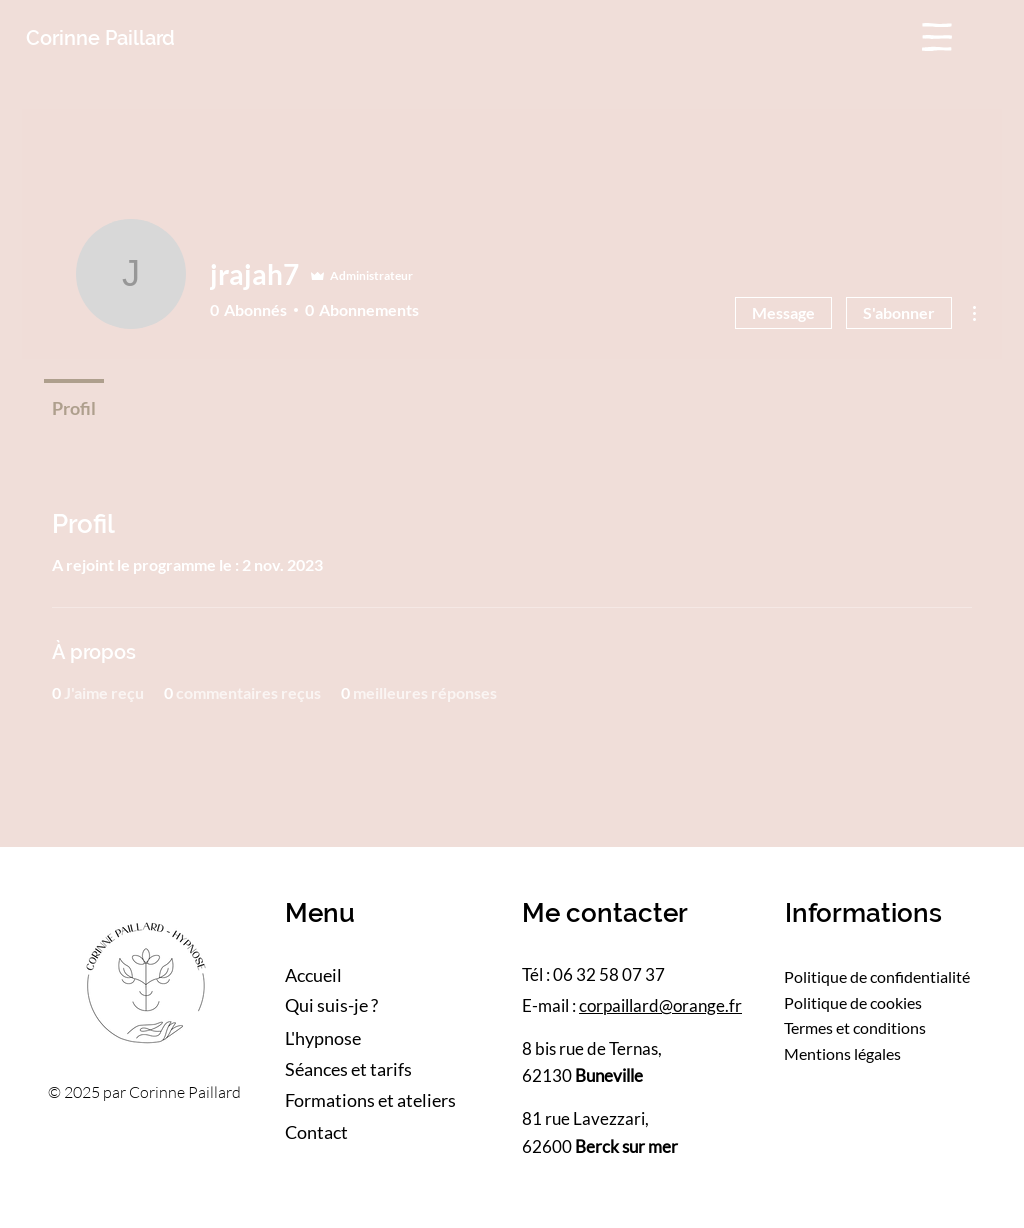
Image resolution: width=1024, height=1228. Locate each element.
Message (783, 312)
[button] (937, 37)
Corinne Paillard (100, 38)
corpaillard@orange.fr (660, 1005)
